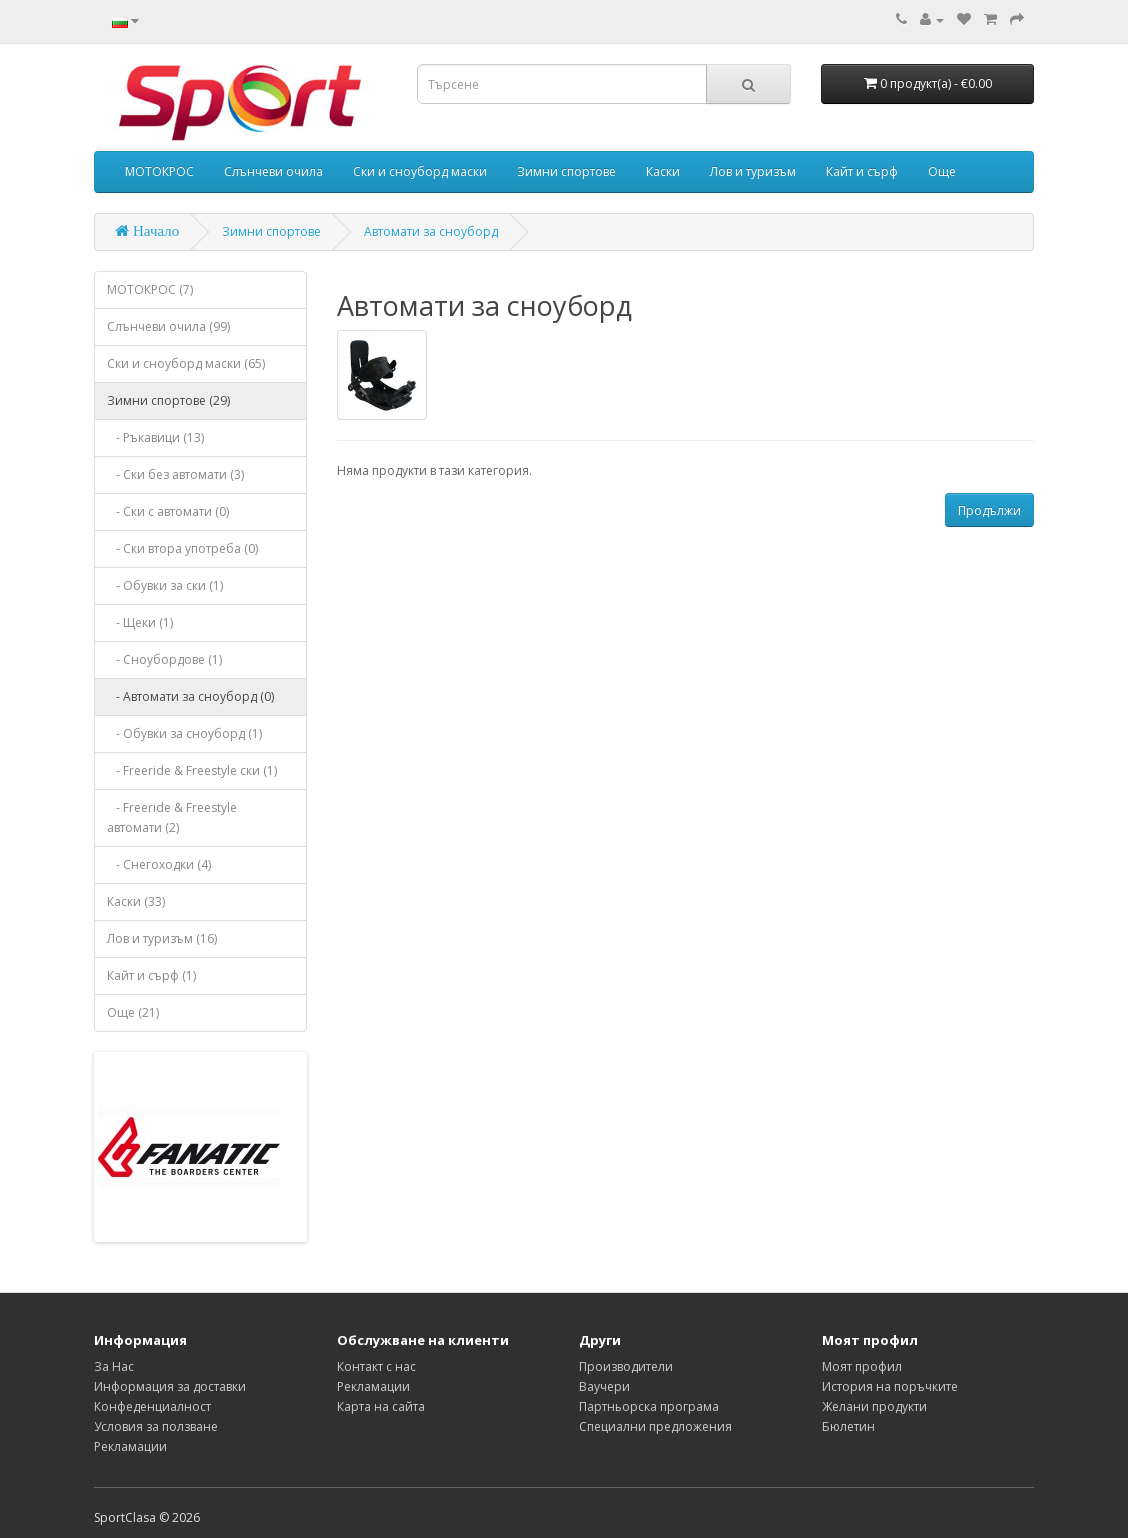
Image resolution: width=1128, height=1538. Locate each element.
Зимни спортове (566, 171)
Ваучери (604, 1386)
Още (942, 171)
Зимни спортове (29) (168, 400)
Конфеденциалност (152, 1406)
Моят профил (862, 1366)
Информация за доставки (170, 1386)
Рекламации (130, 1446)
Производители (626, 1366)
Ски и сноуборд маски (420, 171)
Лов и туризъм (753, 171)
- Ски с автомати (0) (168, 511)
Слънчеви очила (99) (168, 326)
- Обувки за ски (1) (165, 585)
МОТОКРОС (159, 171)
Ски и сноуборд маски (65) (186, 363)
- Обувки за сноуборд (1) (184, 733)
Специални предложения (655, 1426)
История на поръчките (890, 1386)
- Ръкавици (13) (155, 437)
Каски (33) (136, 901)
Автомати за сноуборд (431, 231)
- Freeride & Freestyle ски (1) (192, 770)
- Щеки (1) (140, 622)
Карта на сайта (381, 1406)
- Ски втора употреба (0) (182, 548)
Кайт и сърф (862, 171)
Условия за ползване (156, 1426)
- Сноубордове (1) (164, 659)
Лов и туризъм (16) (162, 938)
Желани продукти (874, 1406)
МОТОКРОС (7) (150, 289)
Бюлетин (848, 1426)
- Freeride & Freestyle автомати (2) (172, 817)
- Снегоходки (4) (159, 864)
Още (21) (133, 1012)
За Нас (114, 1366)
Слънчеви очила (273, 171)
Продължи (989, 510)
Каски (663, 171)
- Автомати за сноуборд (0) (190, 696)
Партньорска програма (649, 1406)
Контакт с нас (376, 1366)
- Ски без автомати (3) (175, 474)
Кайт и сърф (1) (151, 975)
